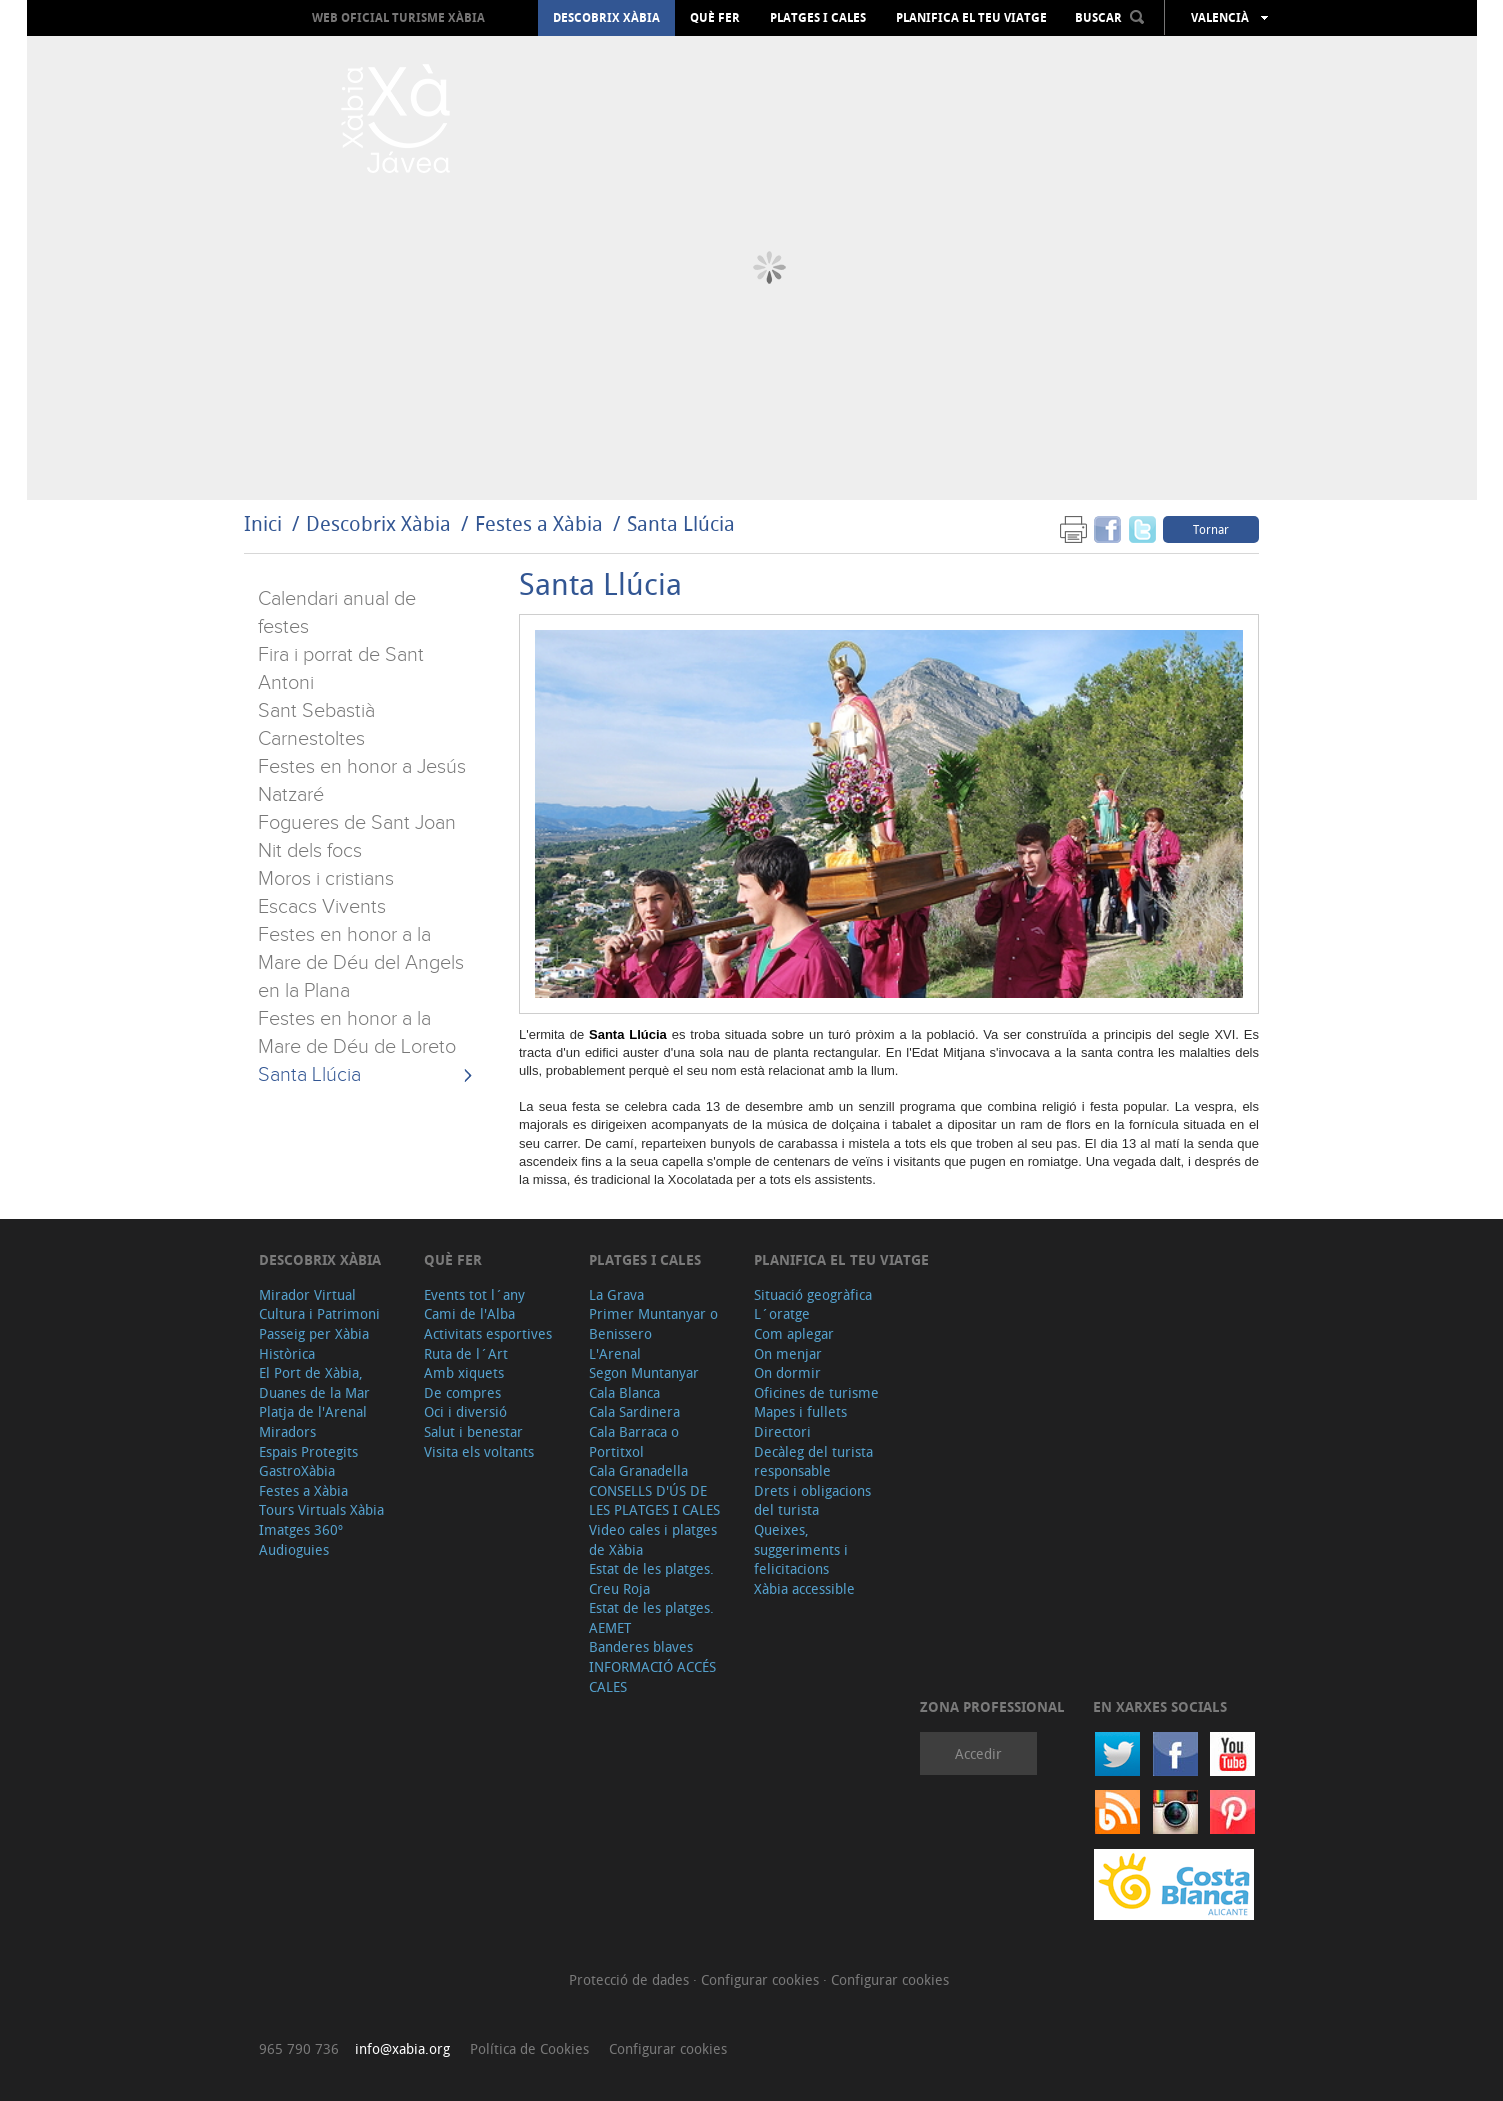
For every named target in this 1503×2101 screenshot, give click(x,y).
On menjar (788, 1353)
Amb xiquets (464, 1372)
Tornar (1211, 529)
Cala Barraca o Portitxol (634, 1441)
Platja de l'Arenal (313, 1411)
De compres (462, 1392)
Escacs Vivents (322, 907)
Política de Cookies (529, 2048)
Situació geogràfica (813, 1294)
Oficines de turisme (816, 1392)
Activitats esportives (488, 1333)
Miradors (287, 1431)
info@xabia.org (402, 2048)
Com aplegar (794, 1333)
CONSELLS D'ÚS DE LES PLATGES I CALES (654, 1500)
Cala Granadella (638, 1470)
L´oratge (782, 1313)
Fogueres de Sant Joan (357, 823)
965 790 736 (299, 2048)
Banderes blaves (641, 1646)
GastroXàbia (297, 1470)
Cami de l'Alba (469, 1313)
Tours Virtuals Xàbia (321, 1509)
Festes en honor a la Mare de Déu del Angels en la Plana (361, 963)
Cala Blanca (624, 1392)
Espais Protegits (308, 1451)
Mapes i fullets (800, 1411)
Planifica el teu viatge (971, 18)
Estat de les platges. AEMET (651, 1617)
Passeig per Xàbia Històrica (314, 1343)
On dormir (787, 1372)
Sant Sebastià (316, 711)
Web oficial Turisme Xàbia (398, 17)
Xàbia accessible (804, 1588)
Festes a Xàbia (539, 523)
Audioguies (294, 1549)
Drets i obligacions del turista (812, 1500)
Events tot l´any (474, 1294)
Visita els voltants (479, 1451)
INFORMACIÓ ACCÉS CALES (652, 1676)
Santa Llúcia (681, 523)
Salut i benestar (473, 1431)
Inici (263, 523)
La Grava (616, 1294)
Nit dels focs (310, 851)
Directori (782, 1431)
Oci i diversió (465, 1411)
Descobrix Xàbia (606, 18)
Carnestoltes (311, 739)
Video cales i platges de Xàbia (653, 1539)
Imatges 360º (301, 1529)
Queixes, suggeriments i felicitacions (801, 1549)
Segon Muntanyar (644, 1372)
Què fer (715, 18)
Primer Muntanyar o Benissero (653, 1323)
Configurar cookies (762, 1979)
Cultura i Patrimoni (319, 1313)
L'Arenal (615, 1353)
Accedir (978, 1753)
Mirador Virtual (307, 1294)
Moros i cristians (326, 879)
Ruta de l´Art (466, 1353)
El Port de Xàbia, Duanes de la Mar (314, 1382)
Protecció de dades (631, 1979)
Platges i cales (818, 18)
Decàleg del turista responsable (813, 1461)
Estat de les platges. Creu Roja (651, 1578)
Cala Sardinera (634, 1411)
